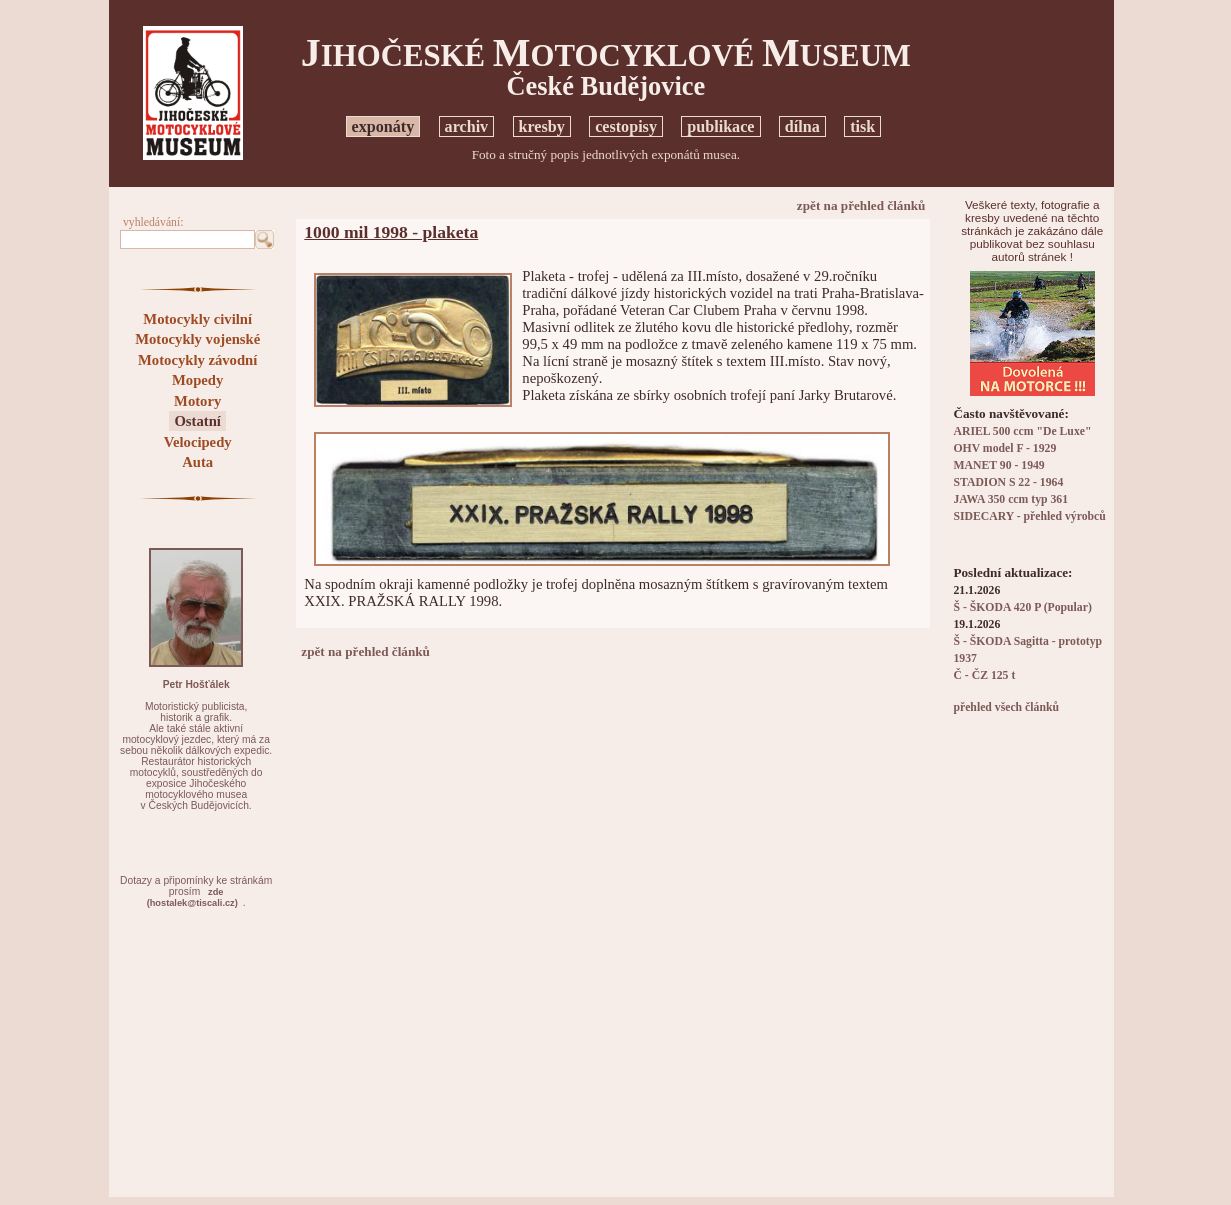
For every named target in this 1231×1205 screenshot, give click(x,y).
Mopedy (197, 380)
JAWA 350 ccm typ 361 (1010, 499)
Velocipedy (198, 442)
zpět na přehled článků (861, 205)
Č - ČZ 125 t (984, 675)
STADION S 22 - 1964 (1008, 482)
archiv (467, 126)
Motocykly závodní (197, 360)
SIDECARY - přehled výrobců (1029, 516)
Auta (197, 462)
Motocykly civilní (197, 319)
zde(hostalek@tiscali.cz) (192, 897)
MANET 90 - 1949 (998, 465)
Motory (197, 401)
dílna (802, 126)
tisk (862, 126)
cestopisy (626, 126)
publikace (720, 126)
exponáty (383, 126)
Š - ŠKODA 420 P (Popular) (1022, 607)
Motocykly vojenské (197, 339)
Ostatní (197, 421)
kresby (542, 126)
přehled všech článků (1005, 707)
